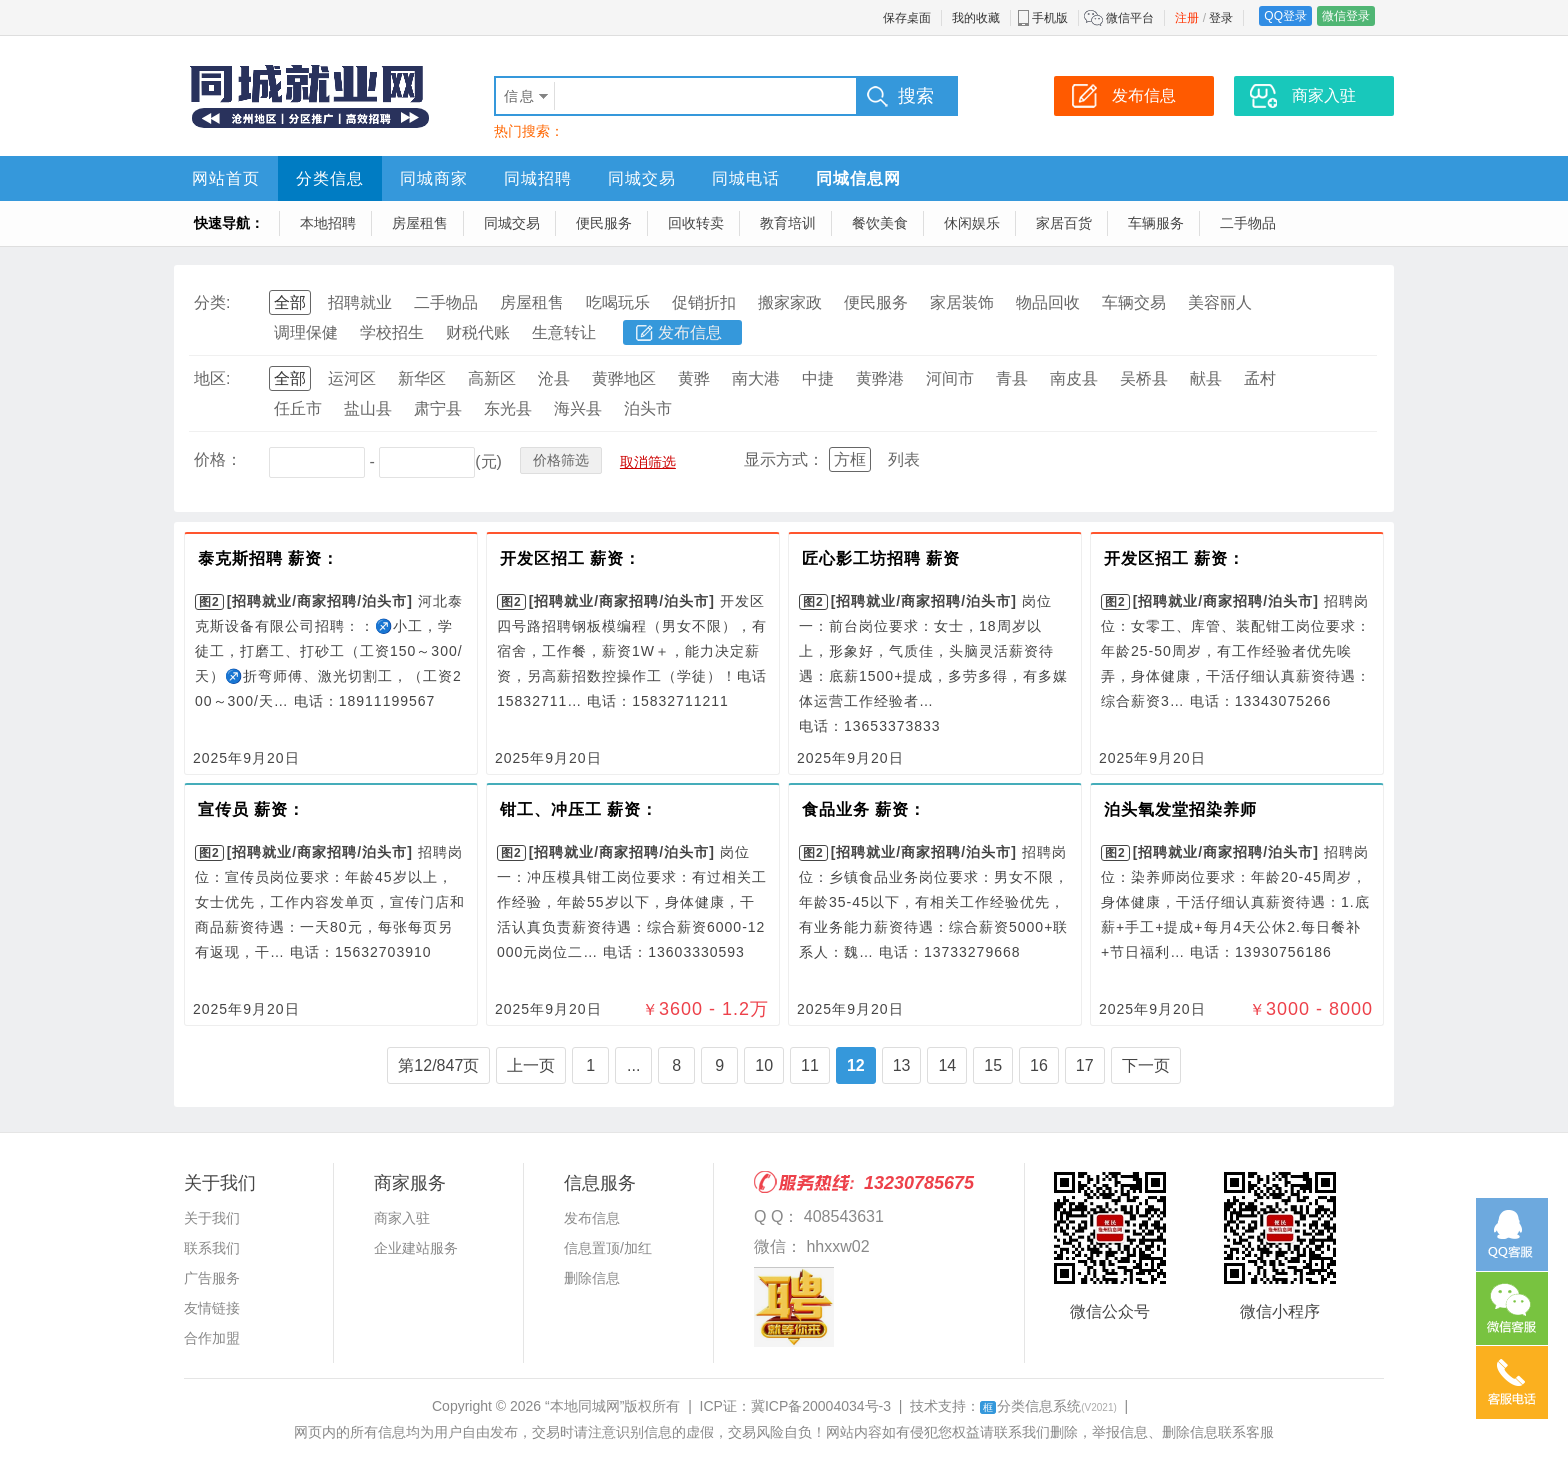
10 (764, 1065)
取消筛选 (648, 462)
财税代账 (478, 332)
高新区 (492, 378)
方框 (850, 459)
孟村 (1260, 378)
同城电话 (746, 178)
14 (947, 1065)
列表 (904, 459)
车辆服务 (1156, 223)
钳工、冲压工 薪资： (579, 809)
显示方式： (784, 459)
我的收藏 (976, 18)
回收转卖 (696, 223)
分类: (212, 302)
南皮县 (1074, 378)
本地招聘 (328, 223)
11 (810, 1065)
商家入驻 (402, 1218)
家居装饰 (962, 302)
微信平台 (1130, 18)
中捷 (818, 378)
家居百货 (1064, 223)
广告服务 (212, 1278)
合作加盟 (212, 1338)
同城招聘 (538, 178)
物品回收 (1048, 302)
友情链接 (212, 1308)
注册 (1187, 18)
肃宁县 (438, 408)
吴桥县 (1144, 378)
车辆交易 (1134, 302)
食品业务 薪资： (864, 809)
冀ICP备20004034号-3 (821, 1406)
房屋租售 (420, 223)
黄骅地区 (624, 378)
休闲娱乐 (972, 223)
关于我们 (212, 1218)
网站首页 (226, 178)
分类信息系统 (1048, 1406)
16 (1039, 1065)
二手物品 (1248, 223)
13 (902, 1065)
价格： (218, 459)
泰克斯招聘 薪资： (268, 558)
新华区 (422, 378)
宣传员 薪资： (251, 809)
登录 (1221, 18)
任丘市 (298, 408)
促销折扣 (704, 302)
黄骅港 (880, 378)
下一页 (1146, 1065)
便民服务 (604, 223)
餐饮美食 (880, 223)
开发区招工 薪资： (570, 558)
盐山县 (368, 408)
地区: (212, 378)
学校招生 (392, 332)
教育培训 (788, 223)
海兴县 (578, 408)
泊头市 (648, 408)
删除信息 (592, 1278)
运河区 (352, 378)
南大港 (756, 378)
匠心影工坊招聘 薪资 (881, 558)
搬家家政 (790, 302)
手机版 (1050, 18)
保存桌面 (907, 18)
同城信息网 (858, 178)
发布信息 (690, 332)
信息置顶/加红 (608, 1248)
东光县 (508, 408)
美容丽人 (1220, 302)
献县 (1206, 378)
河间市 (950, 378)
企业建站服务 (416, 1248)
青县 (1012, 378)
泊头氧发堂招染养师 (1180, 809)
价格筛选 (561, 460)
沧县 (554, 378)
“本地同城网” (584, 1406)
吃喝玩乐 (618, 302)
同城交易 (642, 178)
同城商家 (434, 178)
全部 (290, 302)
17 (1085, 1065)
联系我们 (212, 1248)
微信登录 (1346, 16)
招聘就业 (360, 302)
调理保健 (306, 332)
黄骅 (694, 378)
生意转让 (564, 332)
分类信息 (330, 178)
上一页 (531, 1065)
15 (993, 1065)
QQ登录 (1285, 16)
